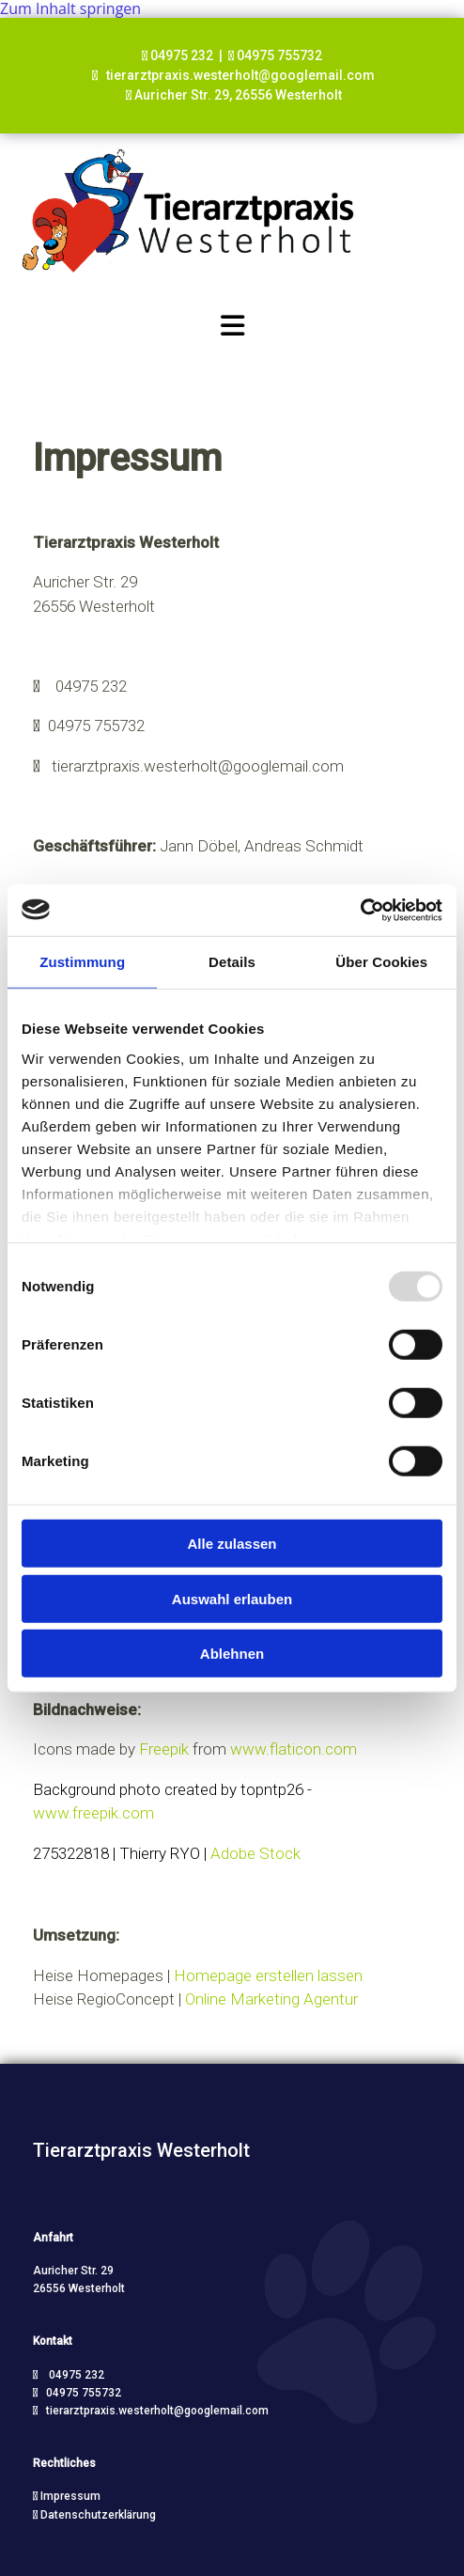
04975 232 (91, 686)
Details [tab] (232, 962)
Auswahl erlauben (232, 1598)
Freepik (166, 1749)
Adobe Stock (255, 1853)
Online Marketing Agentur (271, 1999)
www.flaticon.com (293, 1749)
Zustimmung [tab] (82, 962)
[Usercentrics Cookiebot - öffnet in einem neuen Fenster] (360, 910)
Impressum (70, 2496)
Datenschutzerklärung (98, 2514)
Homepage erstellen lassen (268, 1975)
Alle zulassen (231, 1544)
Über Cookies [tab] (381, 962)
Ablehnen (232, 1654)
